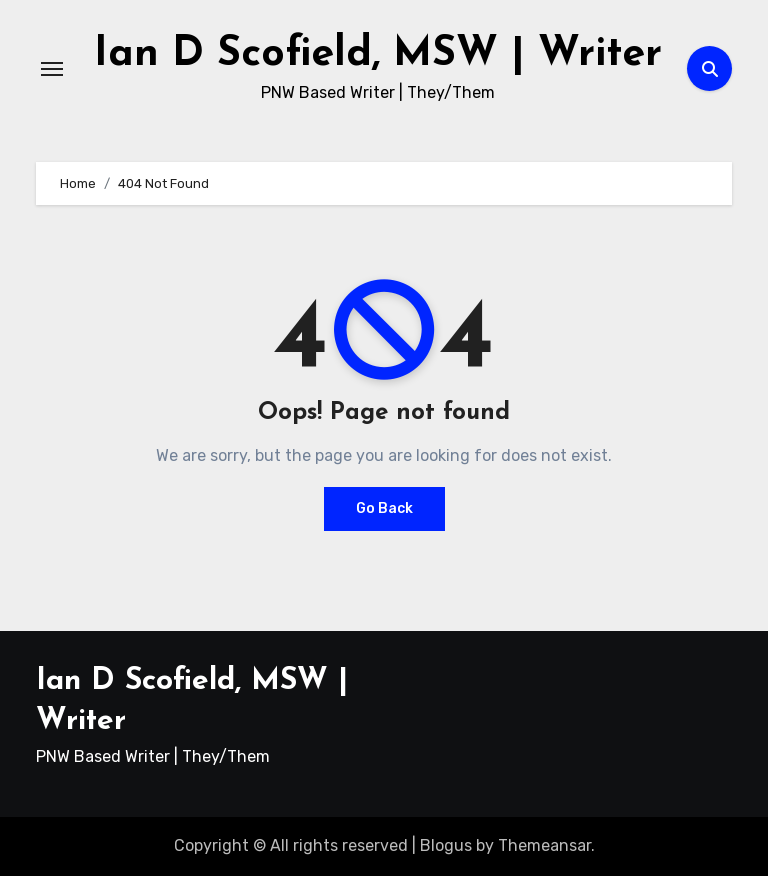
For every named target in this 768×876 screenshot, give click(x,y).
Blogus (446, 845)
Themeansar (544, 845)
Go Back (384, 508)
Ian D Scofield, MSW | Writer (378, 54)
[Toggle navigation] (52, 69)
